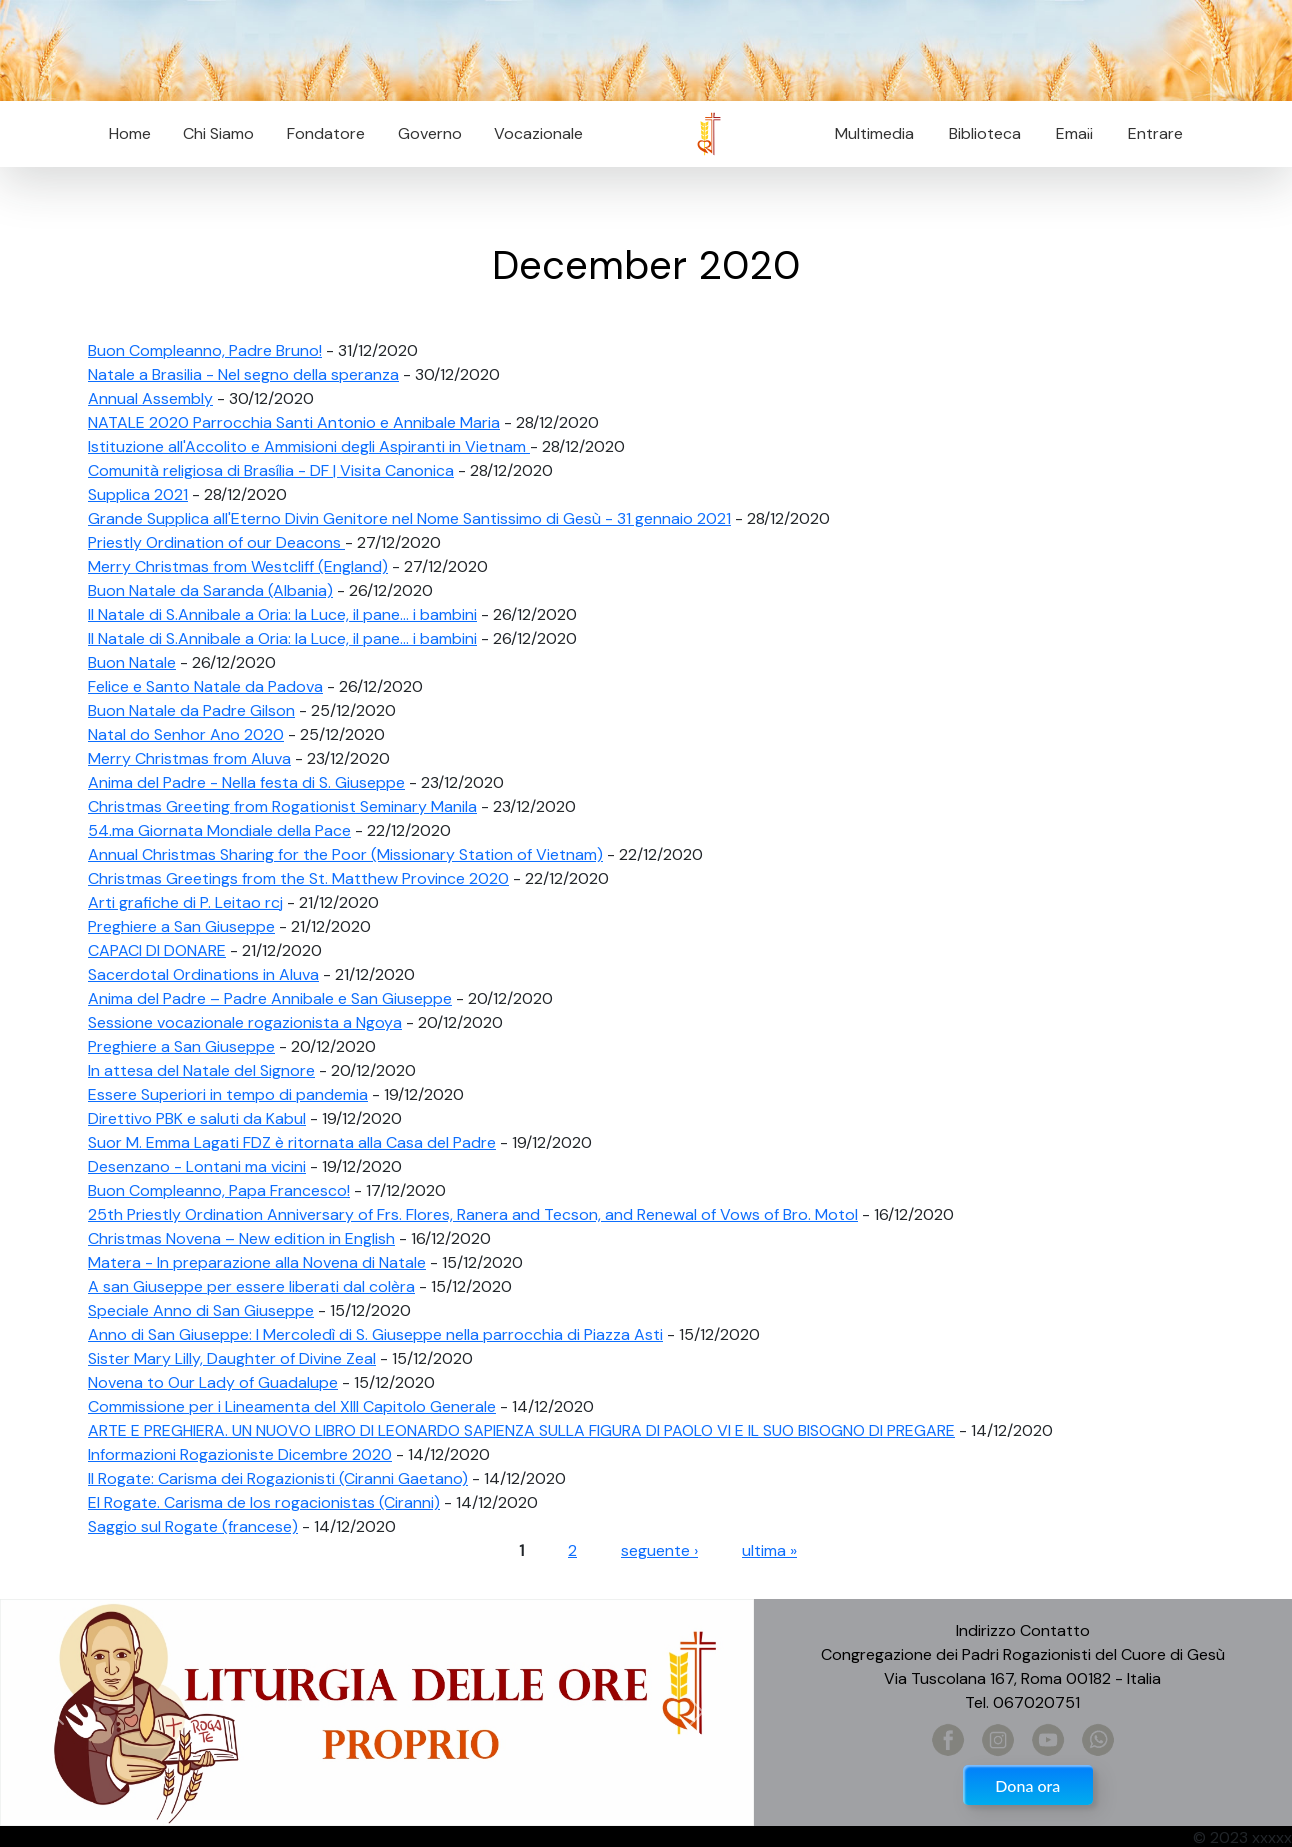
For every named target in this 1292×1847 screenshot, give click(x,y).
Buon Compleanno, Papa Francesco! (219, 1190)
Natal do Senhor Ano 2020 (186, 734)
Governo (430, 133)
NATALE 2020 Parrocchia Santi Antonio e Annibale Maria (294, 422)
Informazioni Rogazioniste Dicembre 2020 (240, 1454)
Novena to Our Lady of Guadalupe (213, 1382)
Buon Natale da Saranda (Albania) (210, 590)
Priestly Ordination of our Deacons (216, 542)
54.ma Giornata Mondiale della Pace (219, 830)
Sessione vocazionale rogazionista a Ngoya (245, 1022)
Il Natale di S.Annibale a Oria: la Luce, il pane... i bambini (282, 614)
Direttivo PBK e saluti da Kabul (197, 1118)
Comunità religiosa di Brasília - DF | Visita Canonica (271, 470)
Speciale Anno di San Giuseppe (201, 1310)
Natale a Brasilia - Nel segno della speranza (243, 374)
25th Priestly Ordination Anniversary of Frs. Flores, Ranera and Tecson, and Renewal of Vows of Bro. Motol (473, 1214)
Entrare (1155, 133)
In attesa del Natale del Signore (201, 1070)
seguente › (659, 1550)
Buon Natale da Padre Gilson (191, 710)
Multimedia (874, 133)
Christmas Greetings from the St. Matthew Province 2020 (298, 878)
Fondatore (326, 133)
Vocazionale (538, 133)
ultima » (769, 1550)
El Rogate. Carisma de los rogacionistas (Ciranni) (264, 1502)
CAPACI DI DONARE (157, 950)
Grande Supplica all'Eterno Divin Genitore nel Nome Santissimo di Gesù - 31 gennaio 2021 (409, 518)
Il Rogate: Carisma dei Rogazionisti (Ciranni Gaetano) (278, 1478)
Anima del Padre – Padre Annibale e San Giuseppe (270, 998)
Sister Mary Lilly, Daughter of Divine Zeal (232, 1358)
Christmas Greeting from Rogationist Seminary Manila (282, 806)
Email (1068, 133)
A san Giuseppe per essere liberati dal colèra (251, 1286)
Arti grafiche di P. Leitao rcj (185, 902)
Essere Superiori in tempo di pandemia (228, 1094)
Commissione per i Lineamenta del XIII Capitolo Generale (292, 1406)
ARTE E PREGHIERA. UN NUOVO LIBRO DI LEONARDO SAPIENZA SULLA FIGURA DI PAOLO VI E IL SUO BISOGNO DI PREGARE (521, 1430)
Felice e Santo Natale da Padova (205, 686)
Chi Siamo (218, 133)
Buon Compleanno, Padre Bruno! (205, 350)
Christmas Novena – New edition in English (241, 1238)
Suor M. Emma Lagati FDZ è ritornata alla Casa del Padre (292, 1142)
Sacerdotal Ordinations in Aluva (203, 974)
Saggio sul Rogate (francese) (193, 1526)
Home (130, 133)
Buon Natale (132, 662)
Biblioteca (985, 133)
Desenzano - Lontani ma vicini (197, 1166)
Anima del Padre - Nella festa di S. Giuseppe (246, 782)
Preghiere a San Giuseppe (181, 926)
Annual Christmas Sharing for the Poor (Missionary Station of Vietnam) (345, 854)
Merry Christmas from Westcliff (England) (238, 566)
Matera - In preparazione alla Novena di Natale (257, 1262)
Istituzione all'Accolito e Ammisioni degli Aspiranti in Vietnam (309, 446)
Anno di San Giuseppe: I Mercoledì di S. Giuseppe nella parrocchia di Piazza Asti (375, 1334)
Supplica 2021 (138, 494)
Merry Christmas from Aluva (189, 758)
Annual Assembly (150, 398)
